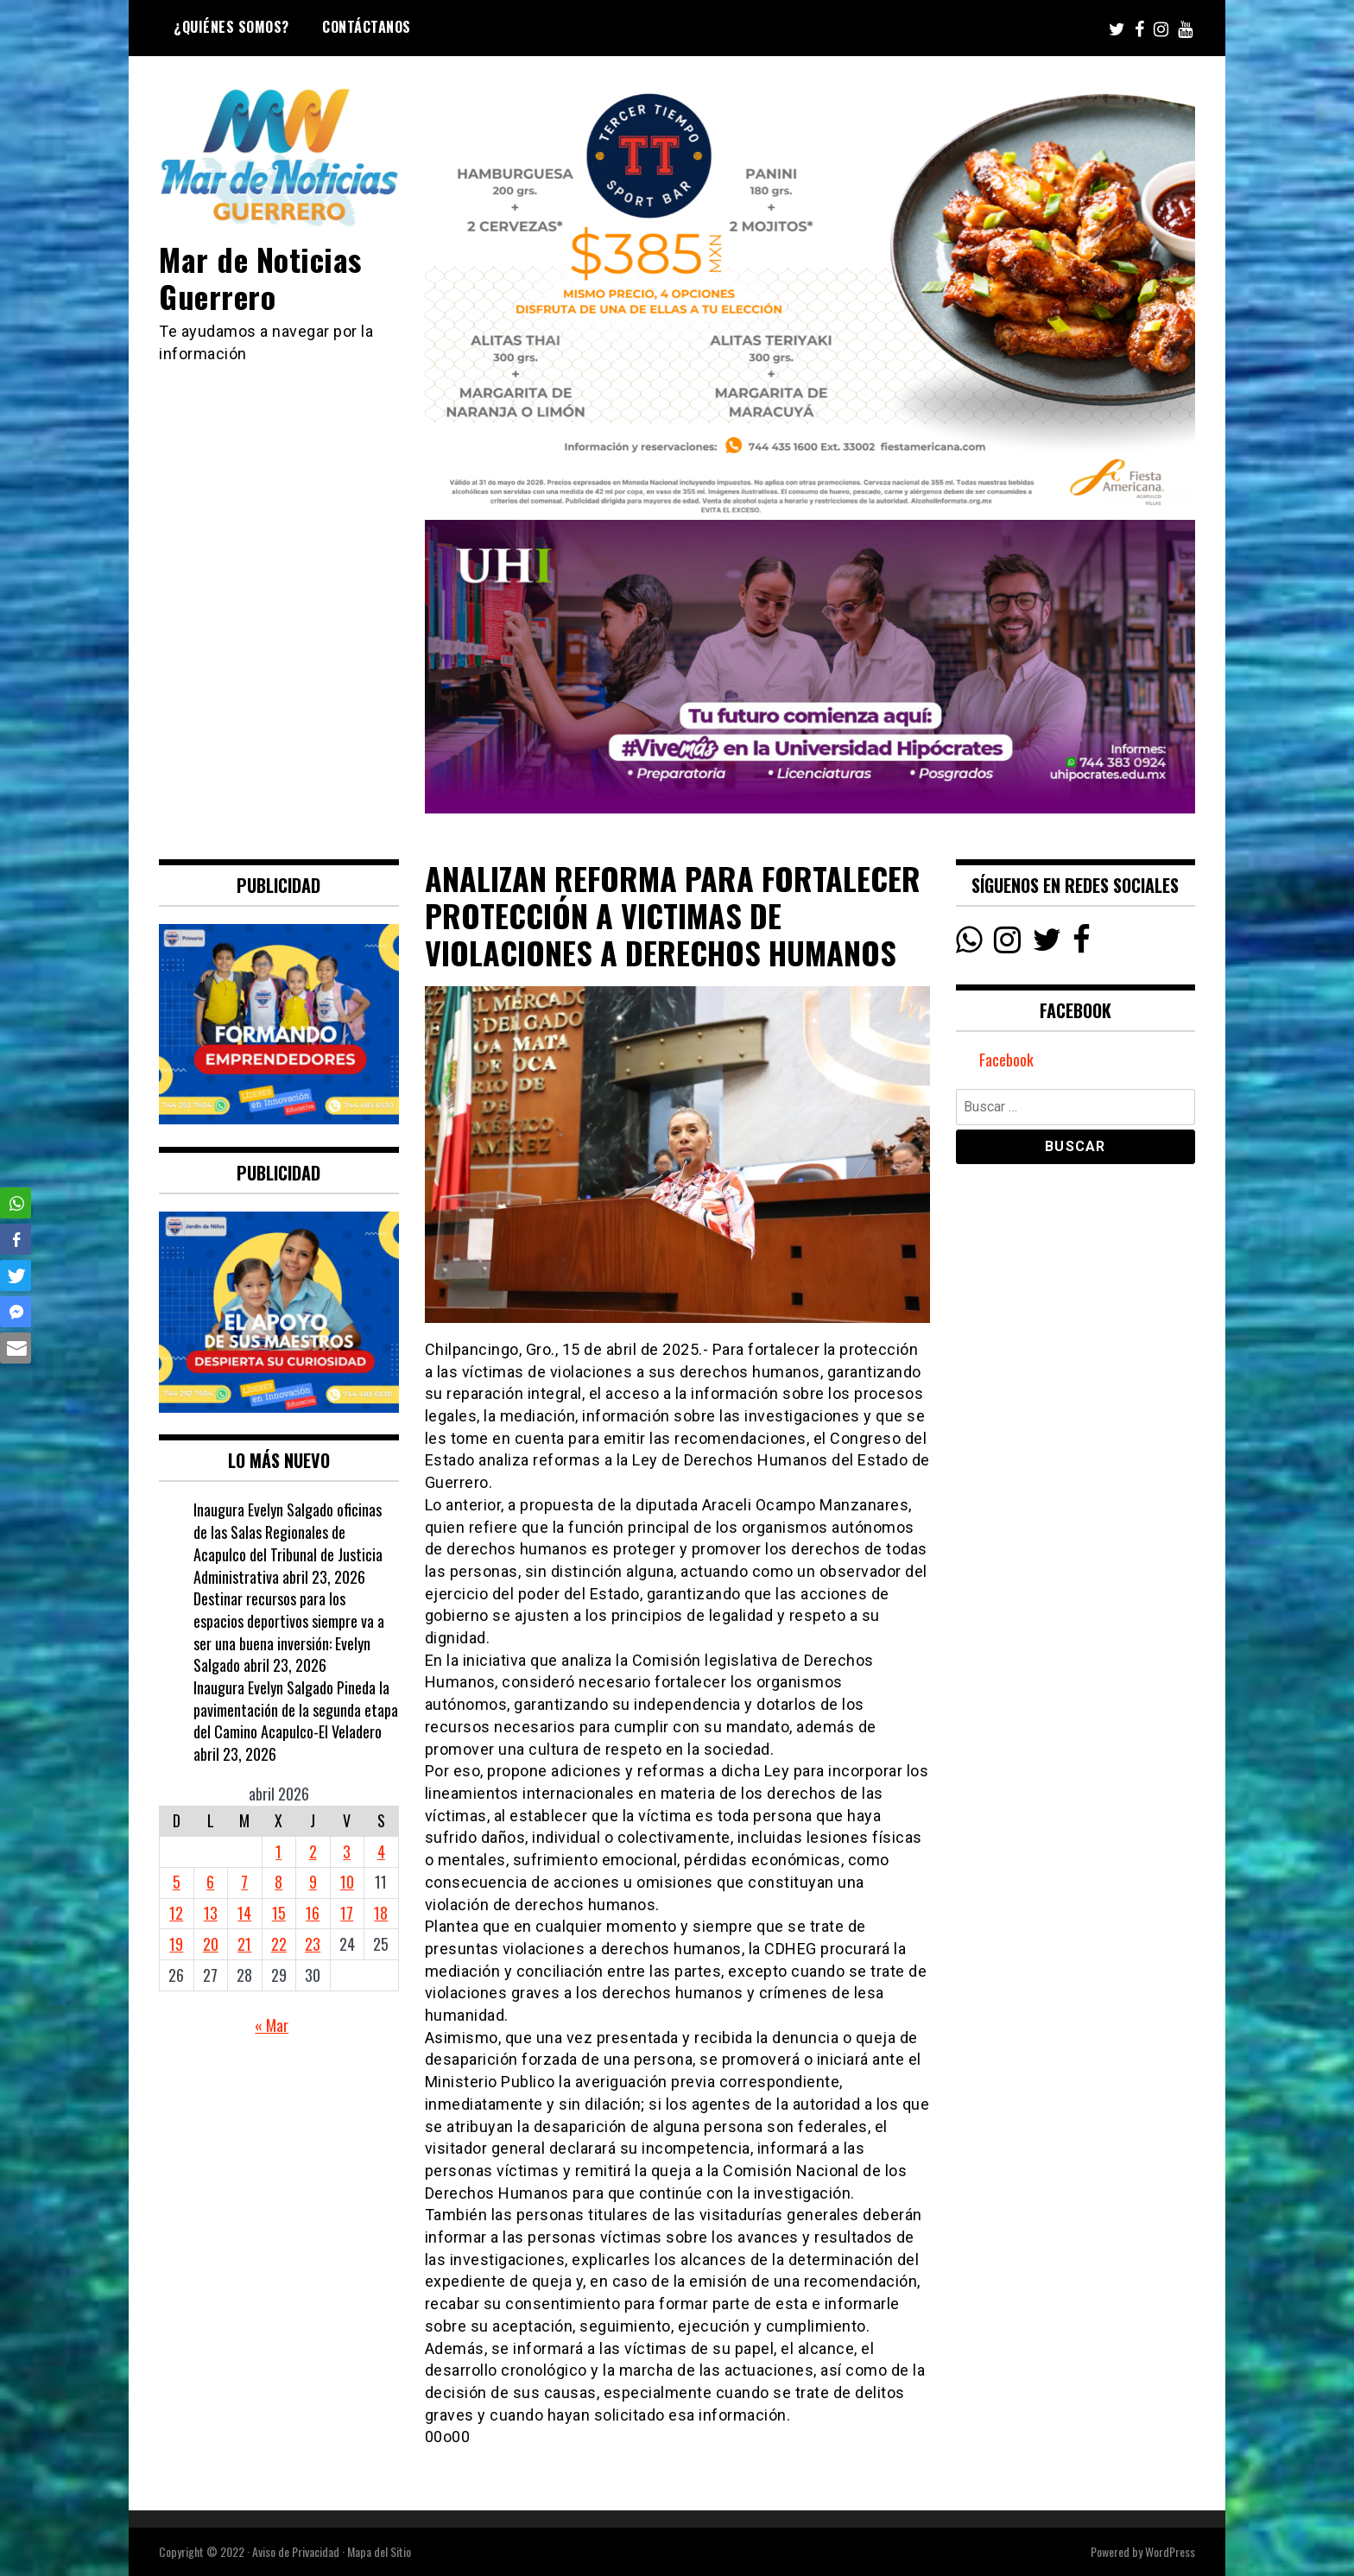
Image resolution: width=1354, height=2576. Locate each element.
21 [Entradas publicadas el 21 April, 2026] (244, 1944)
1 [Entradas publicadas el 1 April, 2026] (278, 1851)
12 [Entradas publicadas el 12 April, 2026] (176, 1913)
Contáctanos (366, 26)
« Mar (271, 2025)
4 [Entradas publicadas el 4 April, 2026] (381, 1851)
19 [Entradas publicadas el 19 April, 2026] (176, 1944)
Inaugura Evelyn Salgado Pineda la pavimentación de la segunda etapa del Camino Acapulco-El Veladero (295, 1709)
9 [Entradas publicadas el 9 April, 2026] (313, 1881)
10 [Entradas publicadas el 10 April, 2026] (347, 1881)
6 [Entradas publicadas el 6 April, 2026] (210, 1881)
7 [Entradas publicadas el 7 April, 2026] (244, 1881)
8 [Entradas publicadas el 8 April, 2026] (278, 1881)
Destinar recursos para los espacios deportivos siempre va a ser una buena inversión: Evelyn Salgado (288, 1631)
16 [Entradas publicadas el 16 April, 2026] (313, 1913)
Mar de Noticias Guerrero (260, 277)
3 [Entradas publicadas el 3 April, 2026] (347, 1851)
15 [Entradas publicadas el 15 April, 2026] (279, 1913)
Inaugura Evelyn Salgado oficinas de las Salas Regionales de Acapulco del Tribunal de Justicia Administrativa (288, 1542)
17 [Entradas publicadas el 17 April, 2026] (346, 1913)
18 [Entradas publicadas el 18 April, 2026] (381, 1913)
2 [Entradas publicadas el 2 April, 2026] (313, 1851)
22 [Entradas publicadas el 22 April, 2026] (279, 1944)
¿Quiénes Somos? (231, 26)
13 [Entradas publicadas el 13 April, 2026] (211, 1913)
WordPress (1170, 2551)
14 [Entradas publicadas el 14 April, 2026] (244, 1913)
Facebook (1006, 1059)
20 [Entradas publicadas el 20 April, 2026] (210, 1944)
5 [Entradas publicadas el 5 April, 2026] (176, 1881)
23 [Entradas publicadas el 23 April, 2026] (312, 1944)
